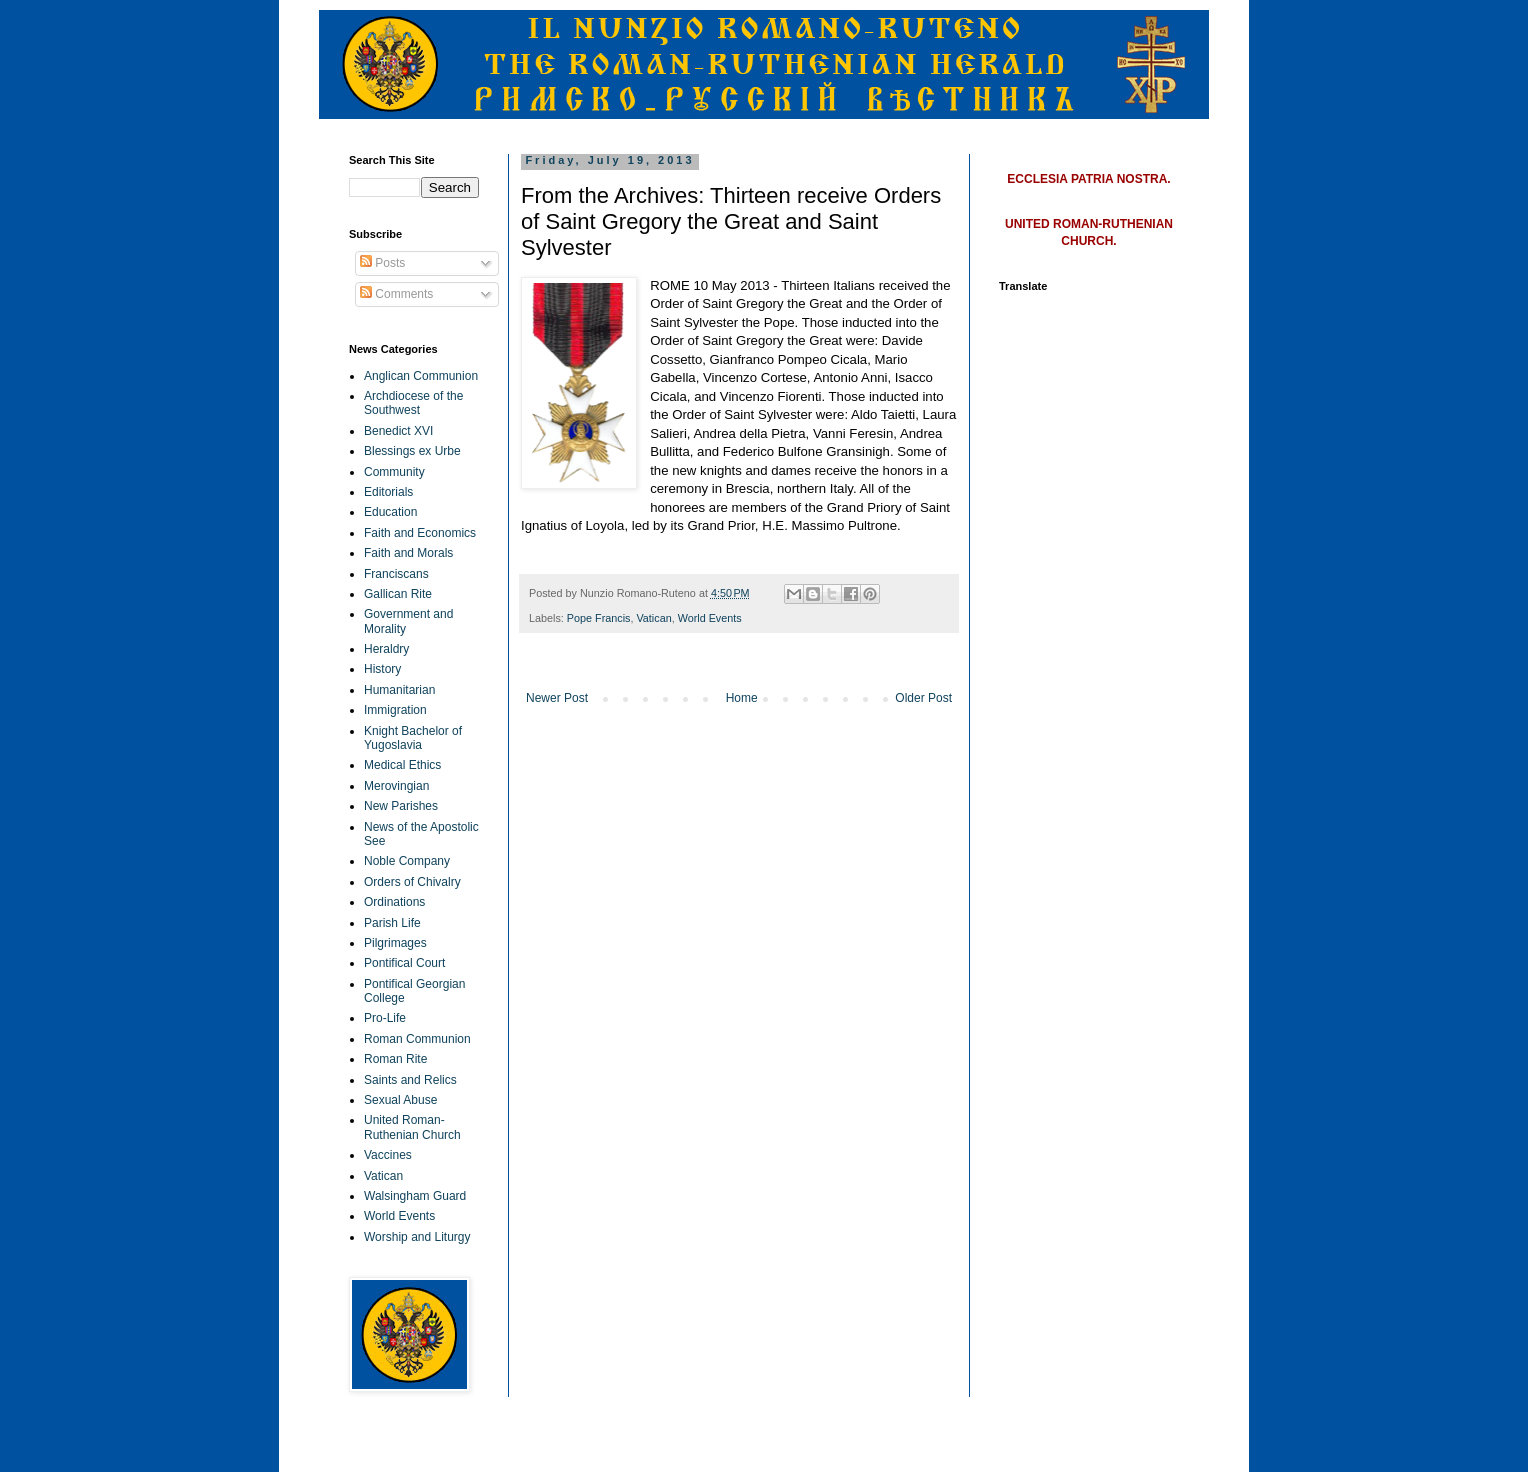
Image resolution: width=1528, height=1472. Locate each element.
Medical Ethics (402, 765)
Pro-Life (385, 1018)
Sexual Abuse (400, 1100)
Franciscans (396, 574)
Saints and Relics (410, 1080)
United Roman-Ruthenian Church (412, 1127)
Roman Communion (417, 1039)
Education (390, 512)
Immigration (395, 710)
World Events (710, 618)
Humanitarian (399, 690)
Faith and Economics (420, 533)
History (382, 669)
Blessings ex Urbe (412, 451)
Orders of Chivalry (412, 882)
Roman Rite (395, 1059)
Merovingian (396, 786)
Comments (396, 294)
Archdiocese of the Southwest (413, 403)
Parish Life (392, 923)
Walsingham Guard (415, 1196)
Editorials (388, 492)
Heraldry (386, 649)
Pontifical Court (404, 963)
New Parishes (401, 806)
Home (742, 698)
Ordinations (394, 902)
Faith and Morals (408, 553)
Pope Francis (599, 618)
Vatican (653, 618)
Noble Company (407, 861)
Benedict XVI (398, 431)
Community (394, 472)
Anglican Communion (421, 376)
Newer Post (557, 698)
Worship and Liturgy (417, 1237)
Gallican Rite (398, 594)
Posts (382, 263)
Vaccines (388, 1155)
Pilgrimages (395, 943)
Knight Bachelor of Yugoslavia (413, 738)
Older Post (923, 698)
